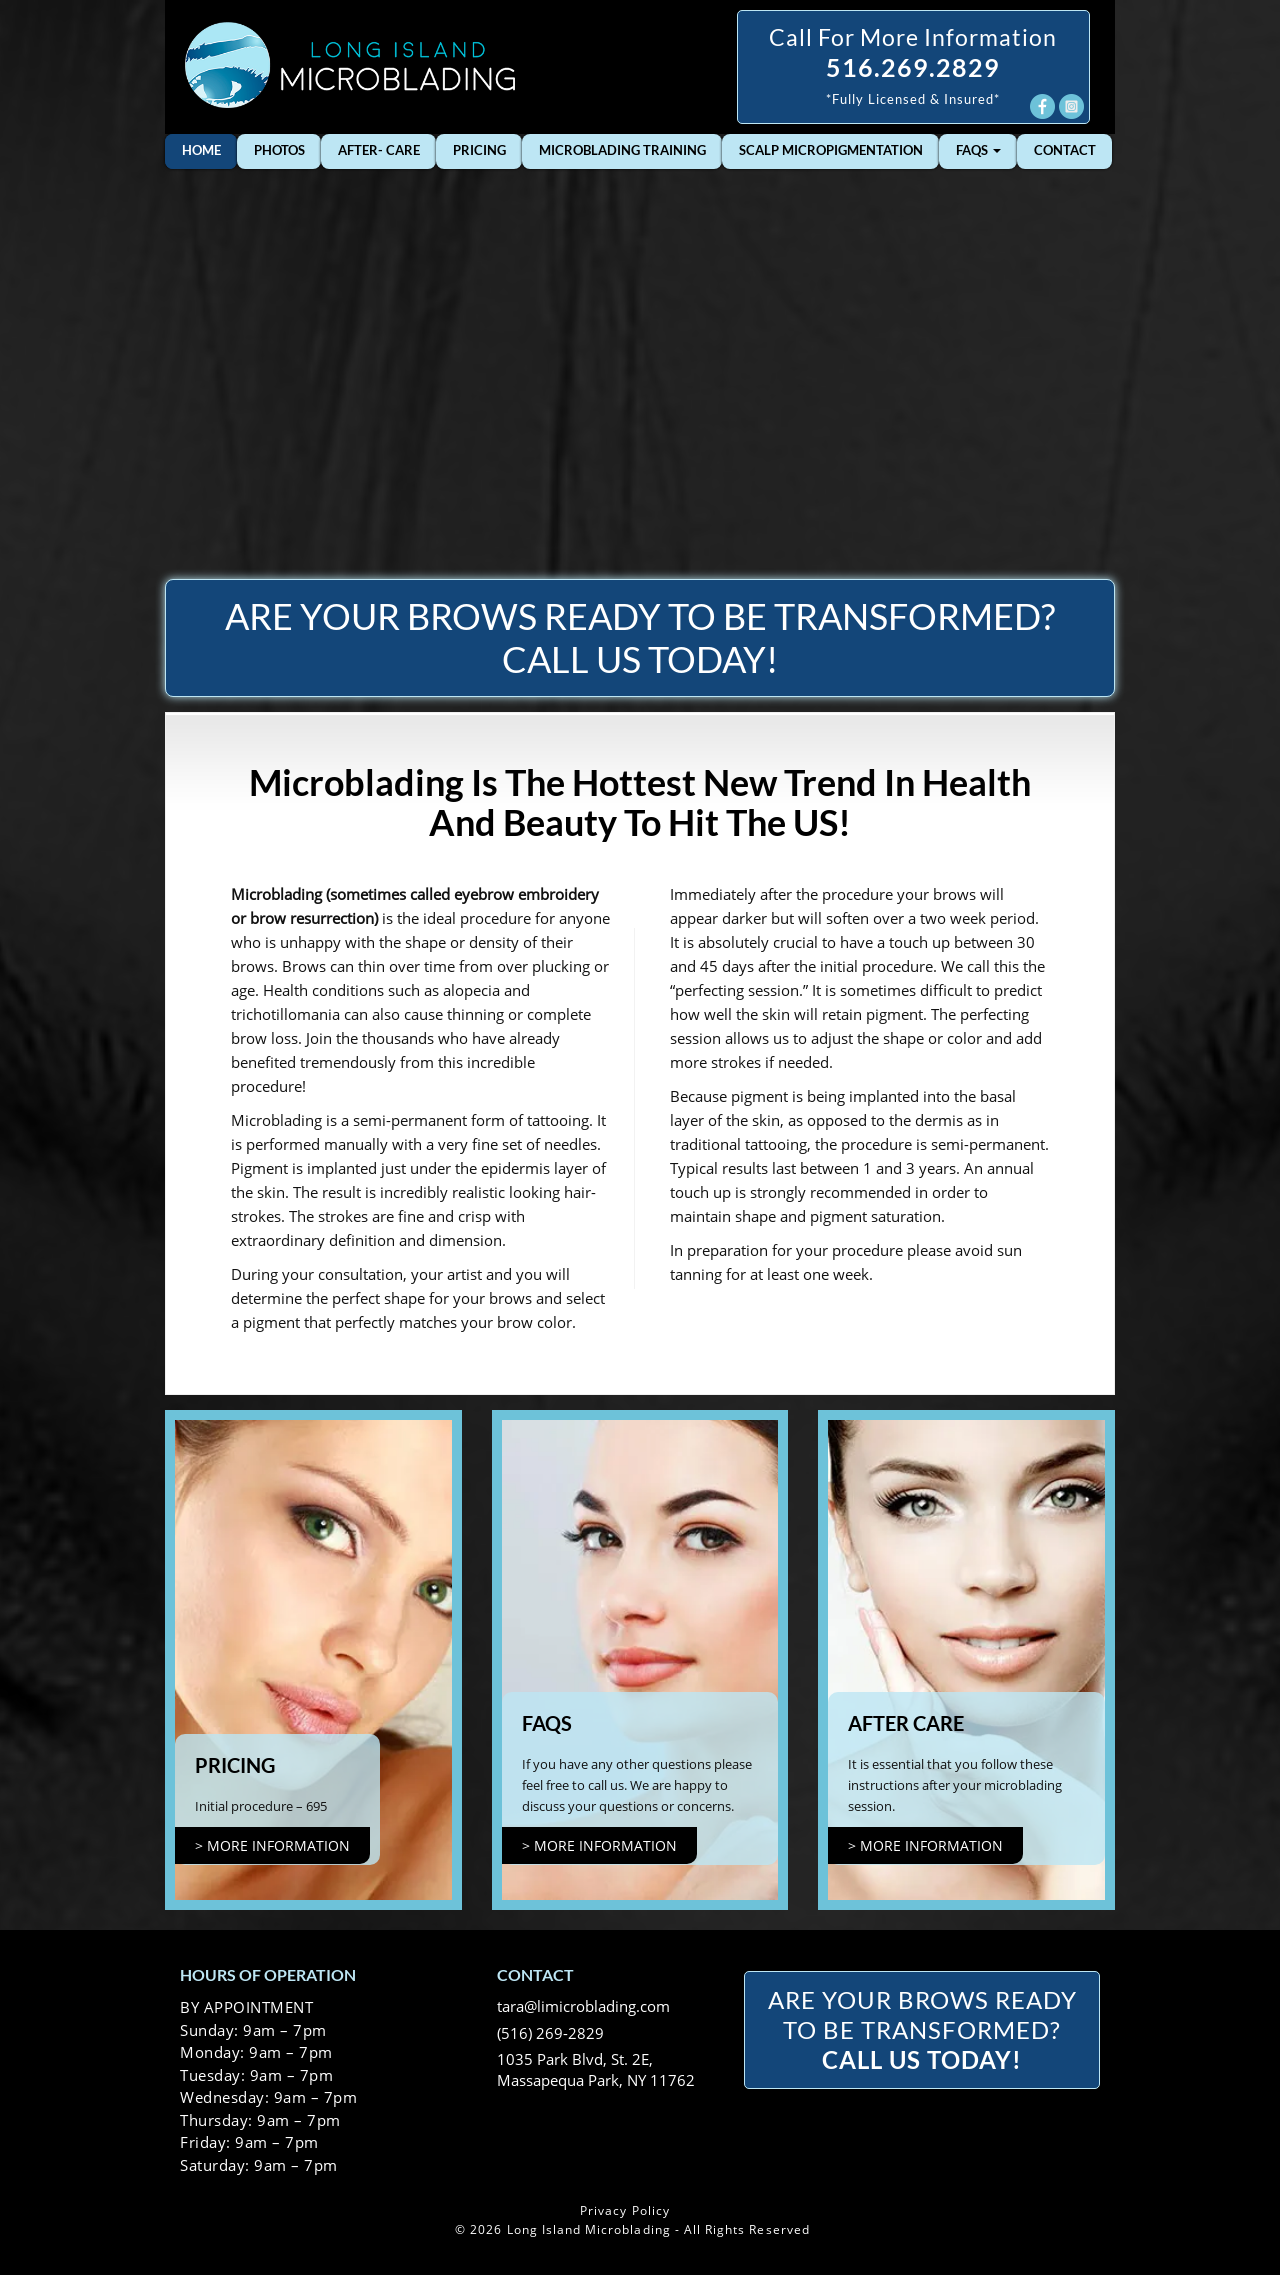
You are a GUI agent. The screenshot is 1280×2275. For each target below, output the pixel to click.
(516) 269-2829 (550, 2033)
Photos (279, 150)
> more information (272, 1845)
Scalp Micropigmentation (831, 150)
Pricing (479, 150)
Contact (1065, 150)
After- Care (379, 150)
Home (201, 150)
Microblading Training (622, 150)
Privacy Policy (625, 2210)
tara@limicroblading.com (583, 2006)
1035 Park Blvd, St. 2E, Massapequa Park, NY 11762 (596, 2069)
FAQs (978, 150)
